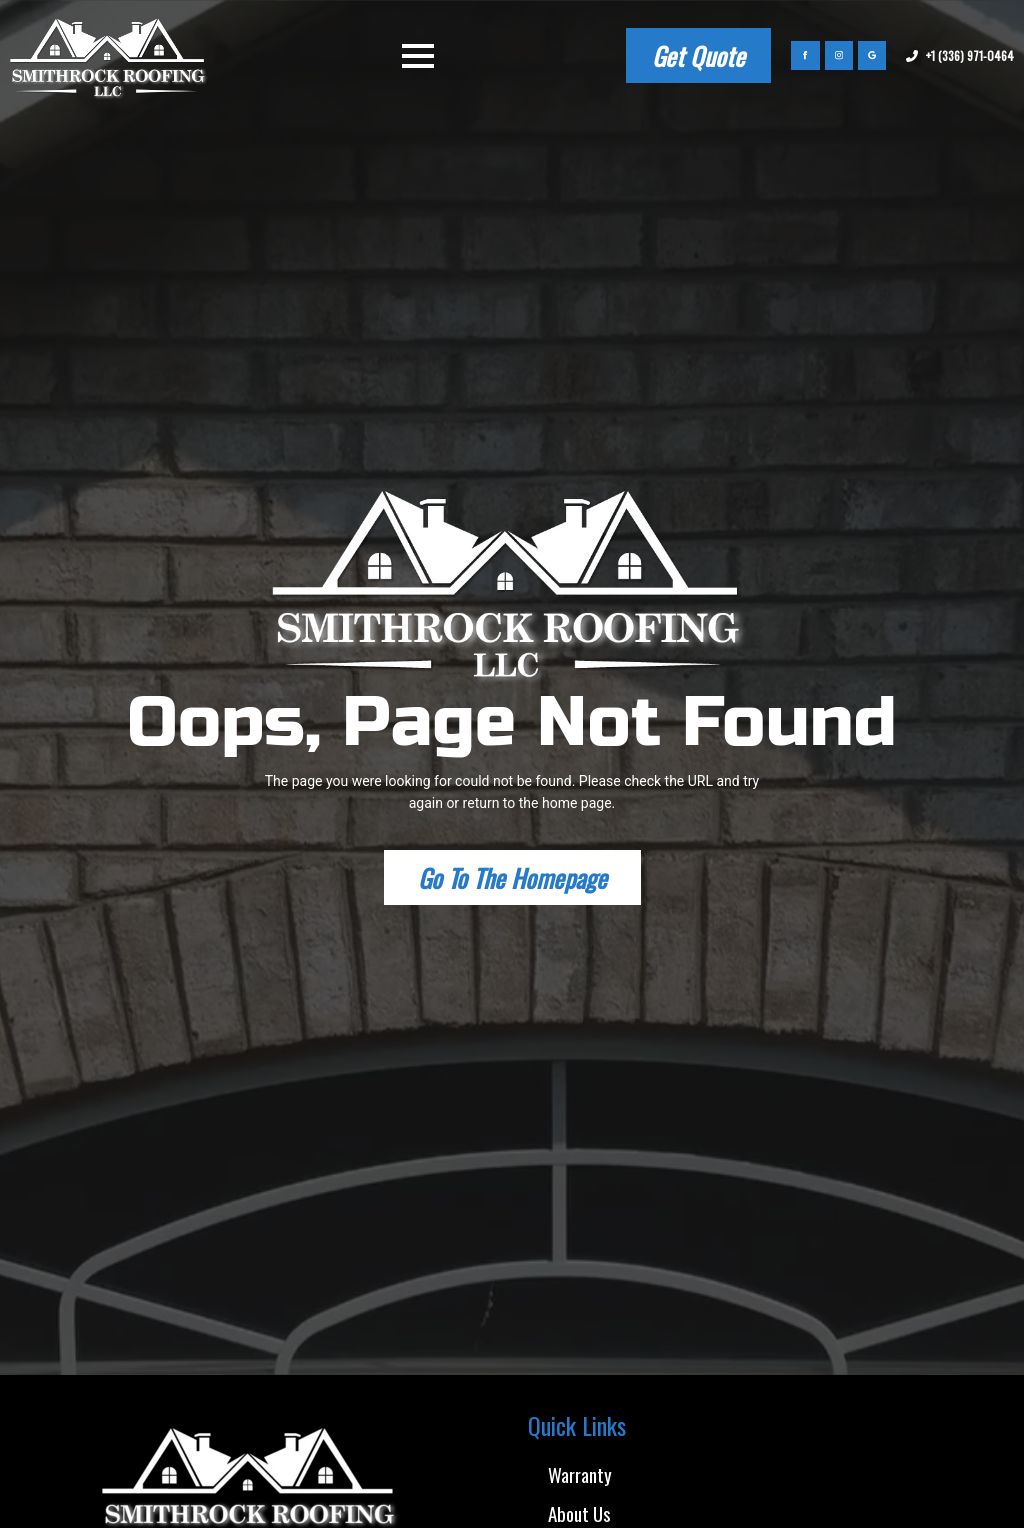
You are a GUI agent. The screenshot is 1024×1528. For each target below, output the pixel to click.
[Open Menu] (418, 56)
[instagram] (839, 55)
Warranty (580, 1474)
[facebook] (805, 55)
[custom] (872, 55)
